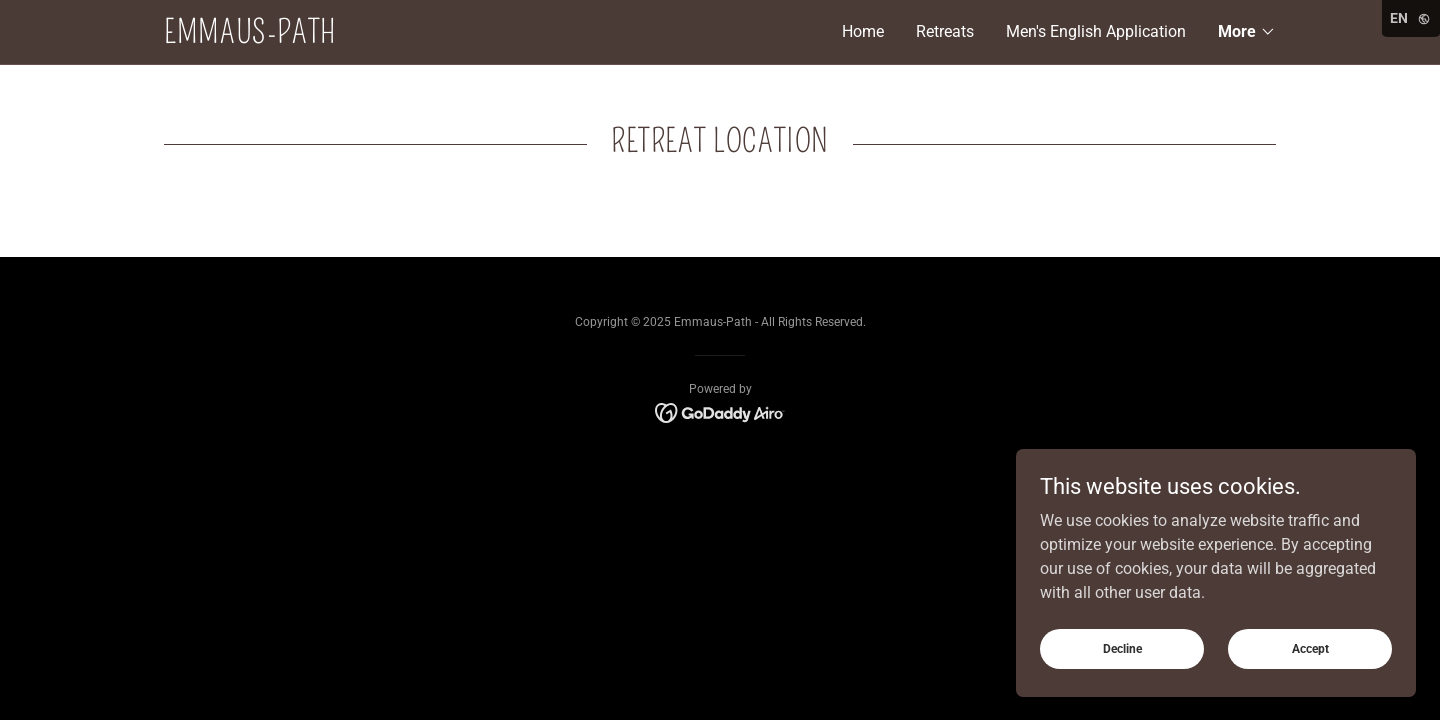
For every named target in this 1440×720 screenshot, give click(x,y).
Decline (1122, 648)
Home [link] (863, 31)
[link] (442, 37)
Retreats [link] (945, 31)
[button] (1247, 32)
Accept (1310, 648)
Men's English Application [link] (1096, 31)
